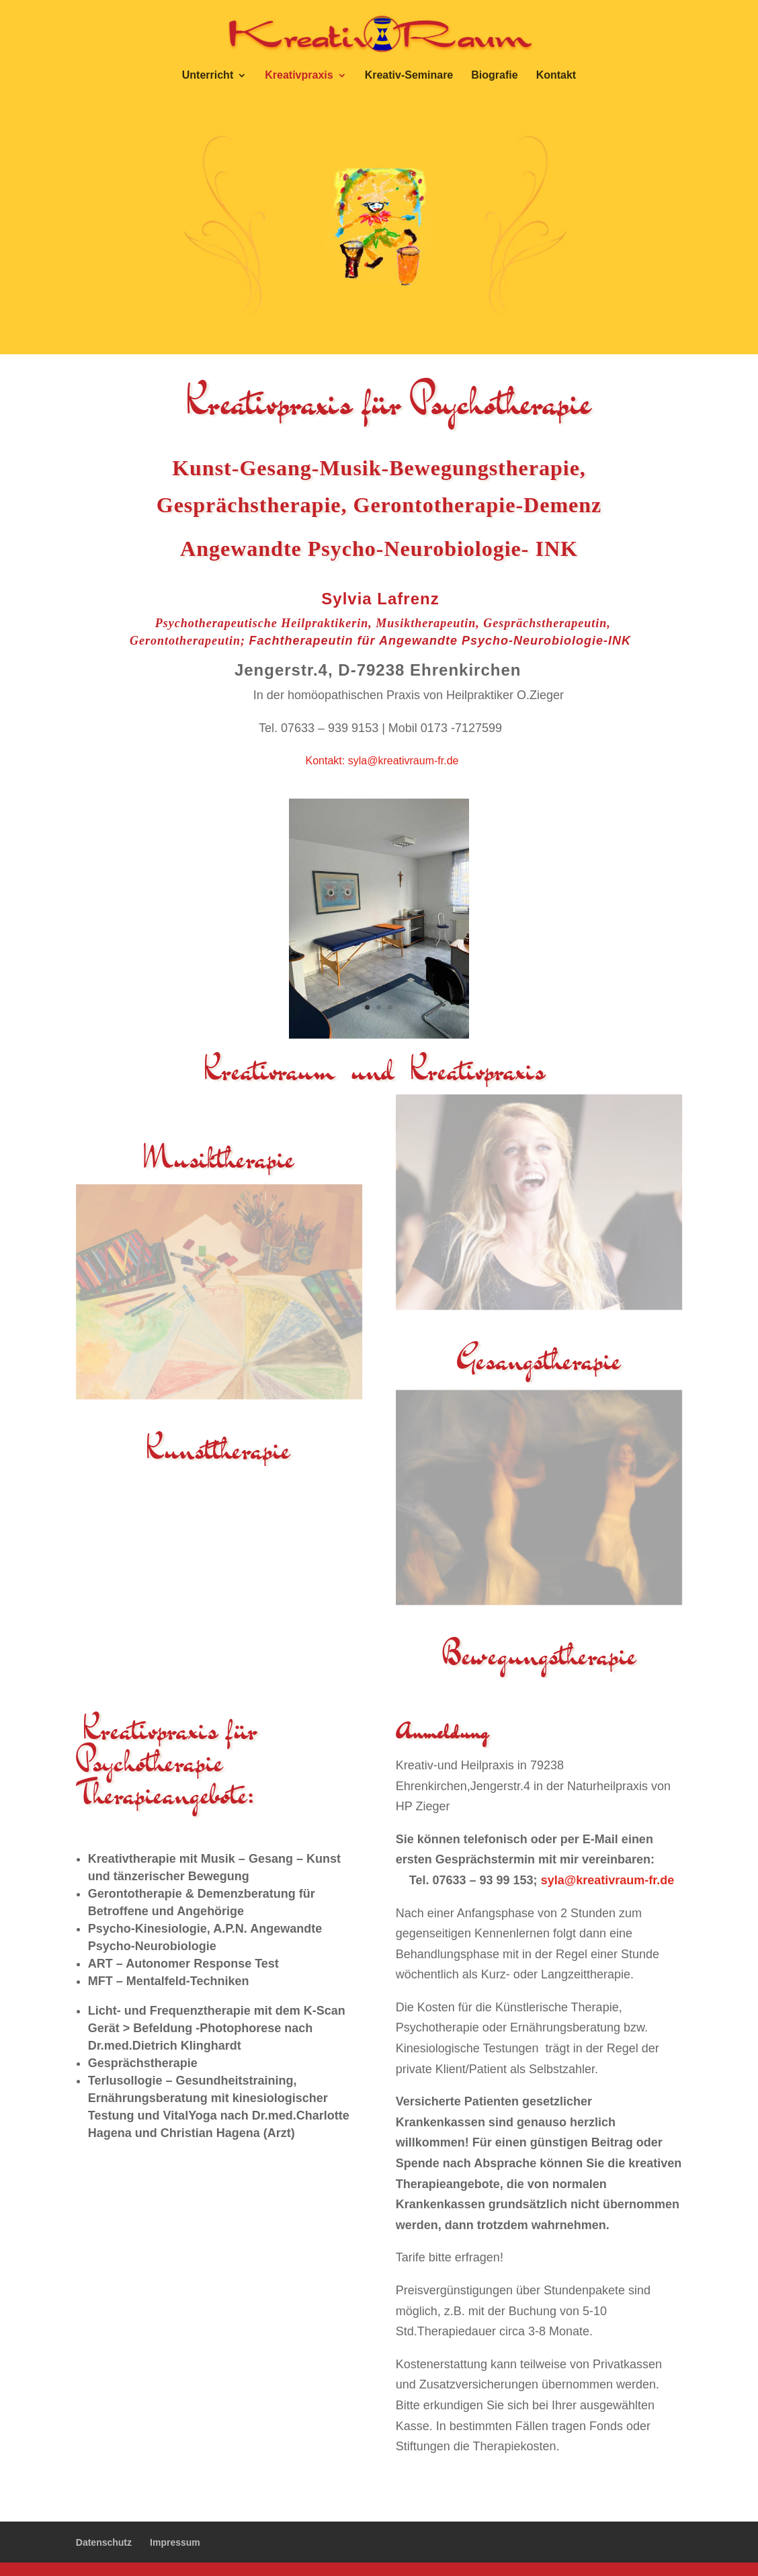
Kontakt (556, 76)
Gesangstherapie (539, 1359)
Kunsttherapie (218, 1449)
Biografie (494, 76)
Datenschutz (104, 2542)
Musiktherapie (219, 1158)
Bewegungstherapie (538, 1655)
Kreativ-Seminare (409, 76)
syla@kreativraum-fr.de (403, 760)
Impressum (175, 2542)
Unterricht (207, 76)
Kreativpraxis (299, 76)
